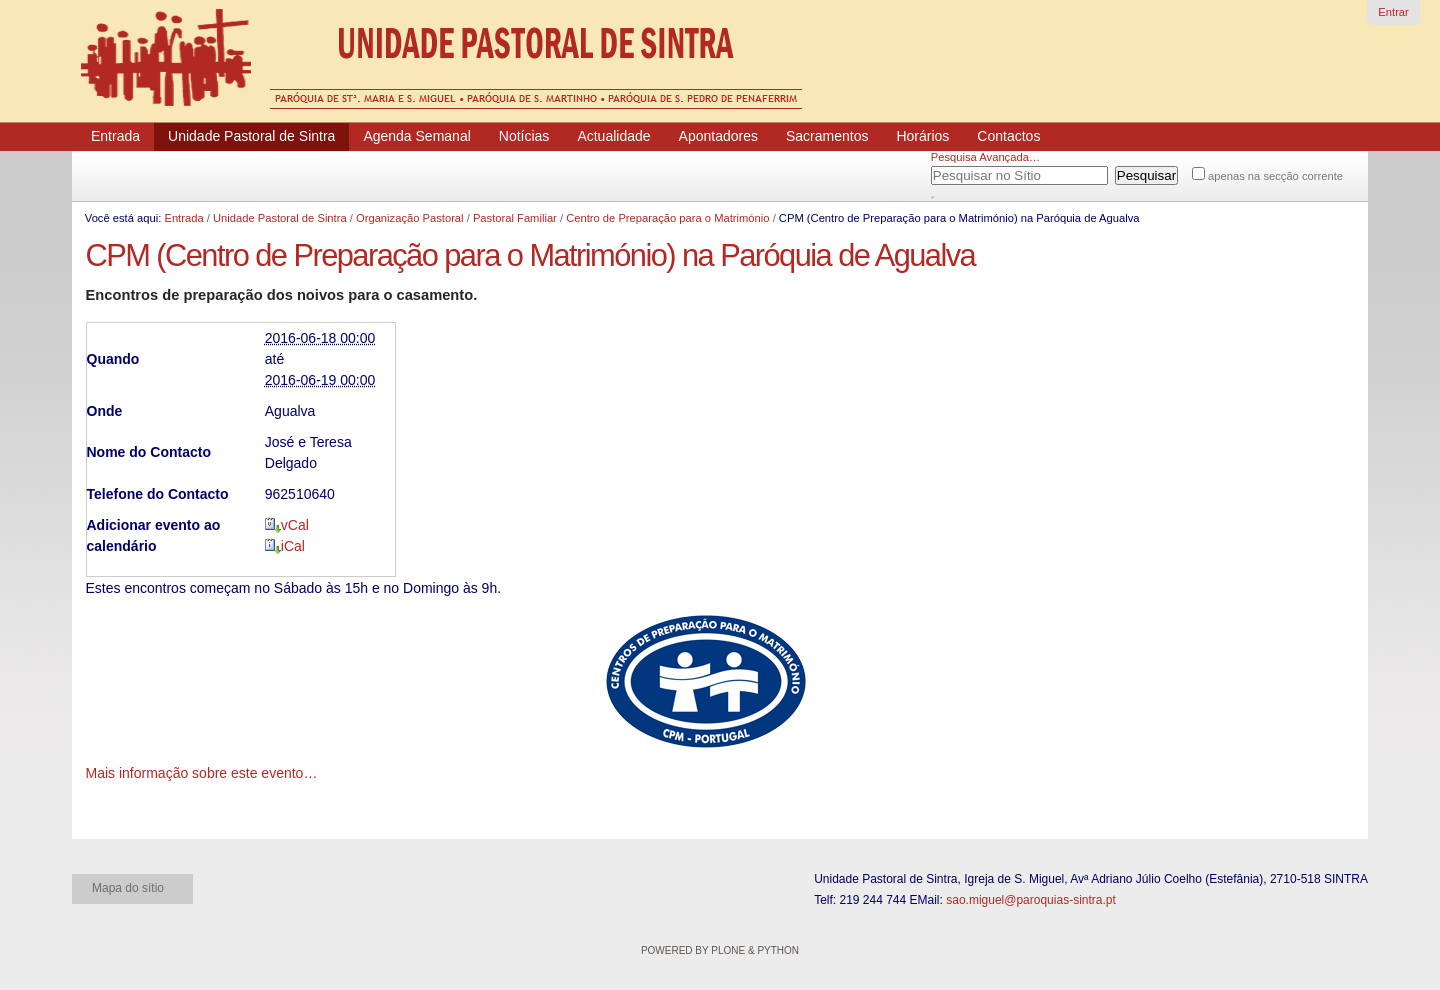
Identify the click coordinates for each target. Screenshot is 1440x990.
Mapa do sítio (128, 888)
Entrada (183, 218)
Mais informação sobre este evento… (202, 773)
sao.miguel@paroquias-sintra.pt (1031, 900)
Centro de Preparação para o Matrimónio (667, 218)
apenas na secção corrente (1275, 176)
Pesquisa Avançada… (985, 157)
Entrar (1393, 12)
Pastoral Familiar (515, 218)
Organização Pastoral (410, 218)
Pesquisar (956, 172)
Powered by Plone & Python (720, 950)
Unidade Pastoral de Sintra (280, 218)
